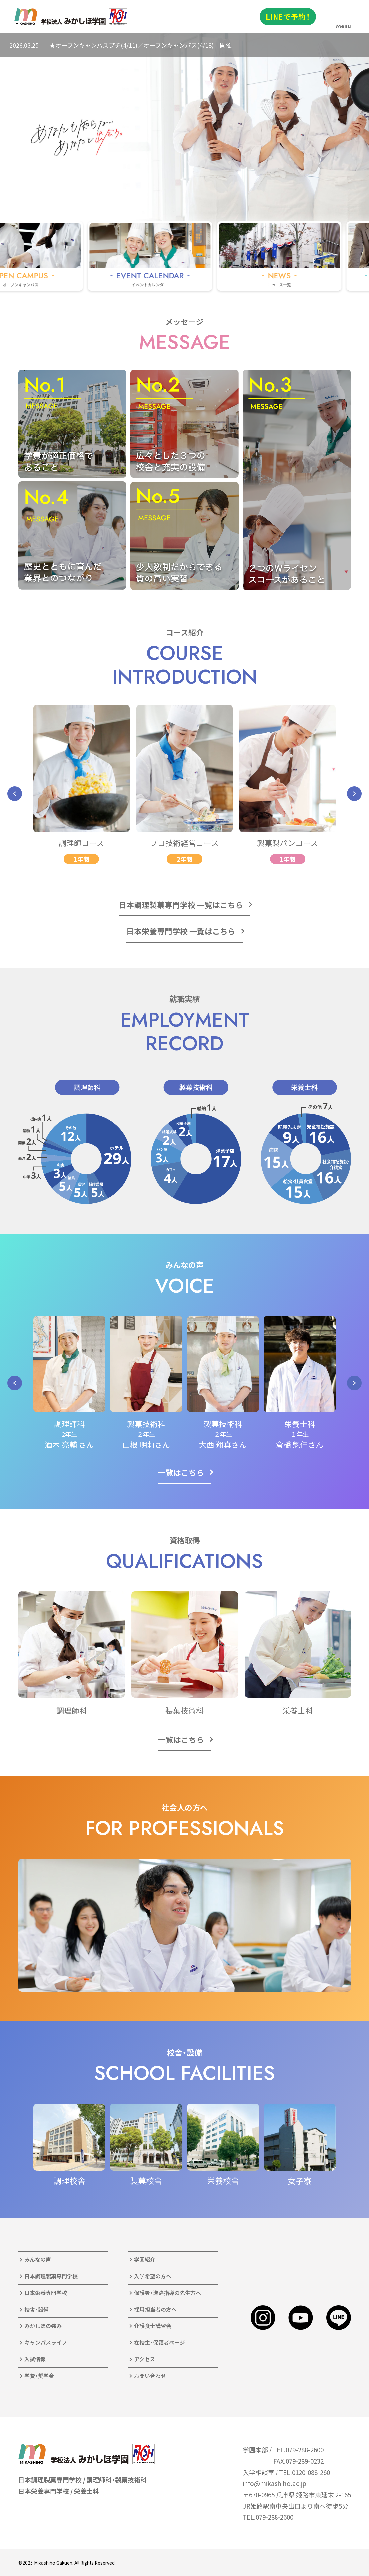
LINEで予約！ (288, 16)
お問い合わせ (150, 2376)
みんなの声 (37, 2259)
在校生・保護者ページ (159, 2342)
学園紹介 (144, 2259)
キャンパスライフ (45, 2342)
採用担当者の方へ (155, 2309)
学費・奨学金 (39, 2376)
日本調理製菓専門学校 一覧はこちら (181, 904)
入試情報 (35, 2359)
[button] (14, 793)
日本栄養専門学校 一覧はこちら (180, 931)
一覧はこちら (181, 1472)
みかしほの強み (43, 2326)
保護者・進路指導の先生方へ (167, 2293)
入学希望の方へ (152, 2276)
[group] (178, 256)
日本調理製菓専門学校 (51, 2276)
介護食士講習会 (152, 2326)
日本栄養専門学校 (45, 2293)
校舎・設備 (36, 2309)
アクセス (144, 2359)
